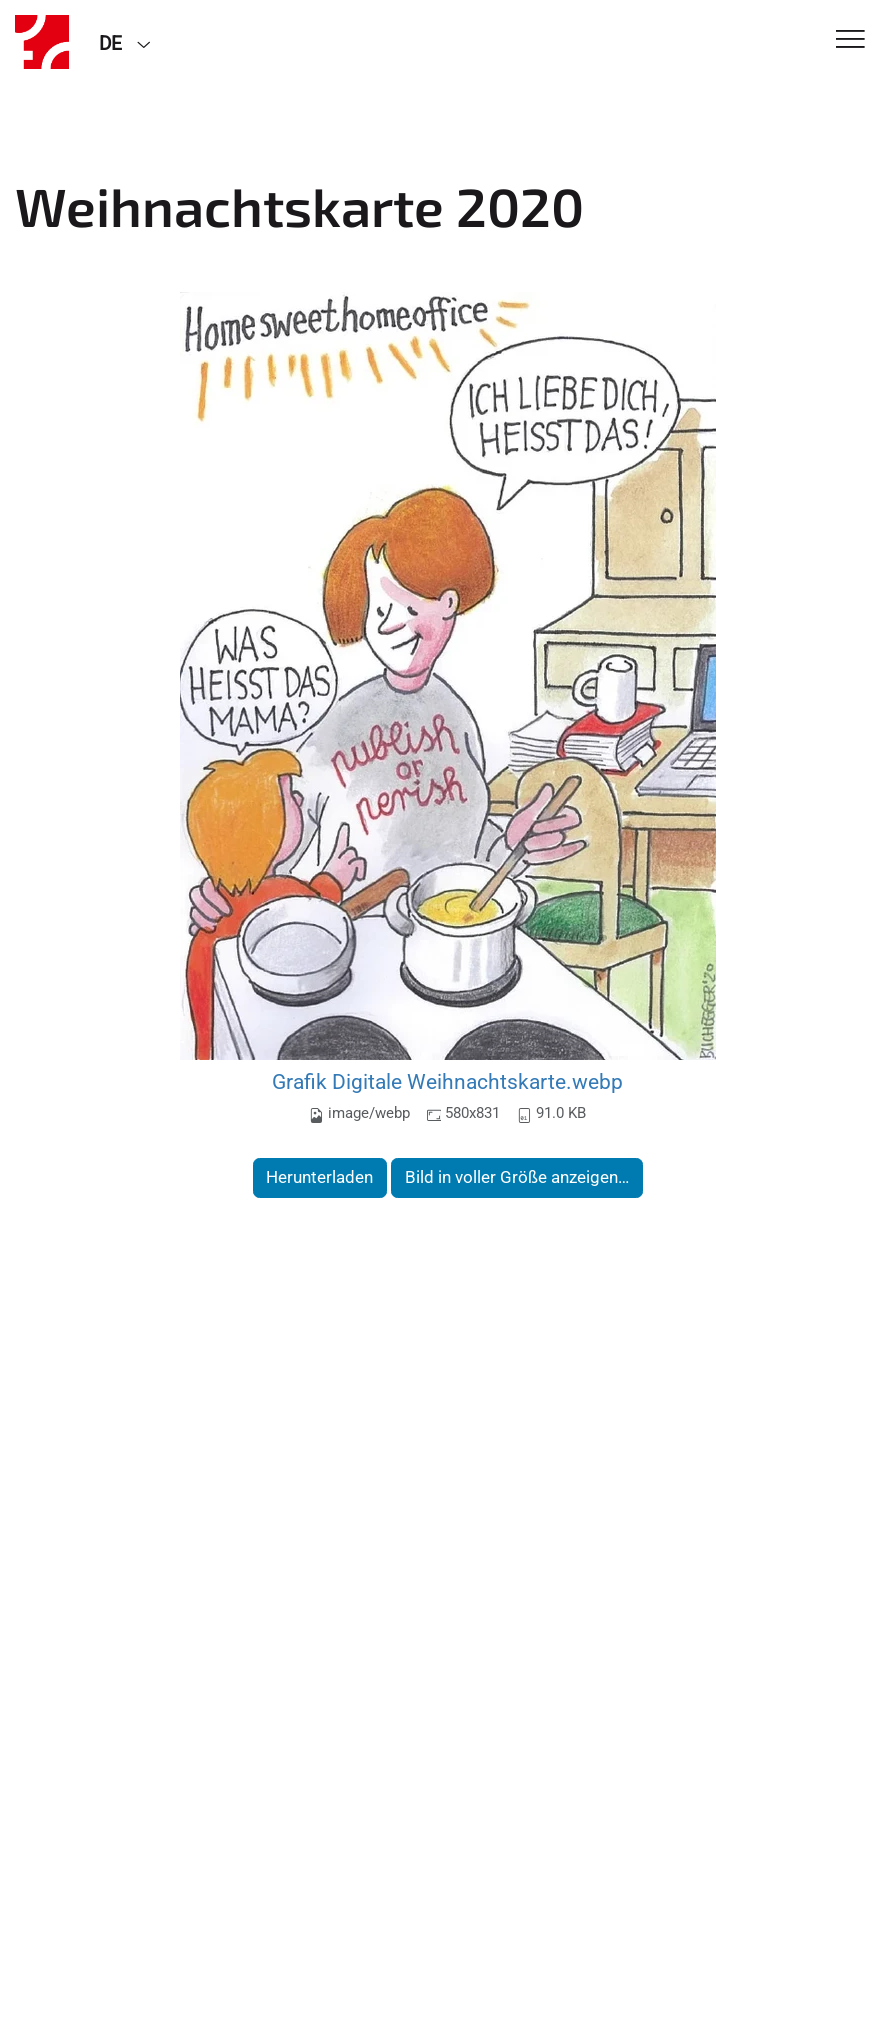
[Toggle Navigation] (850, 40)
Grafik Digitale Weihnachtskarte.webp (447, 1081)
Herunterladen (319, 1177)
